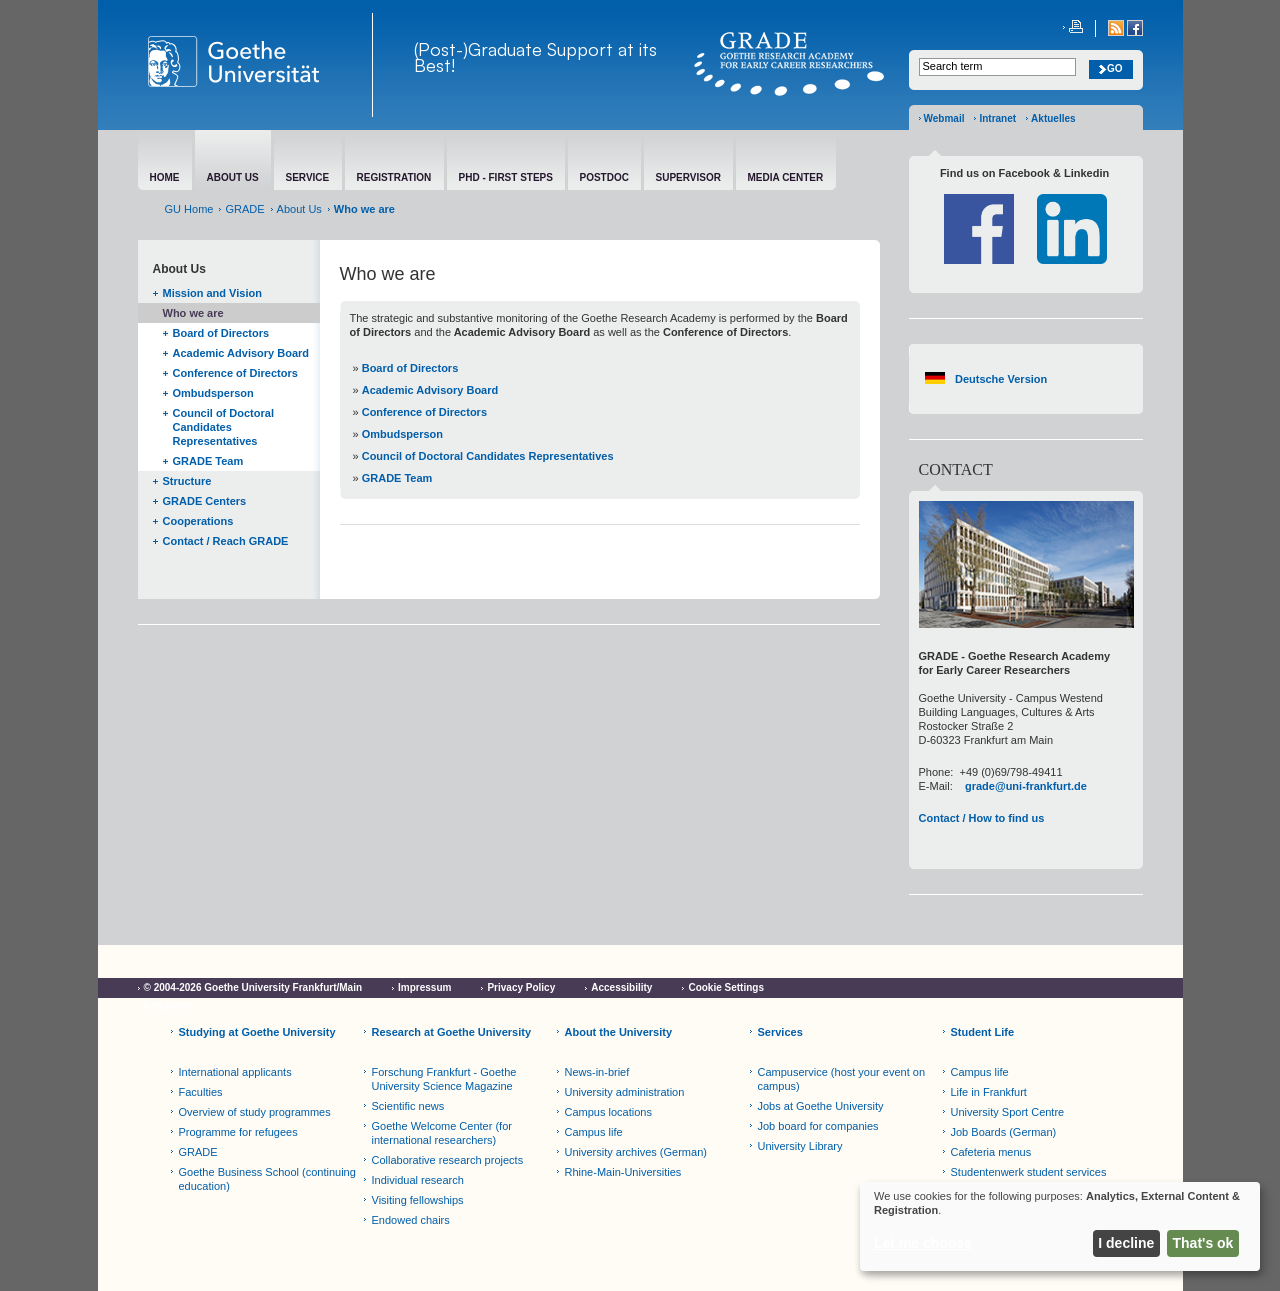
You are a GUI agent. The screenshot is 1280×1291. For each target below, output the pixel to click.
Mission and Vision (212, 293)
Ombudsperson (213, 393)
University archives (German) (636, 1152)
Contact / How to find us (982, 818)
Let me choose (923, 1243)
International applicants (235, 1072)
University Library (800, 1146)
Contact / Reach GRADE (226, 541)
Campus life (594, 1132)
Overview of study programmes (255, 1112)
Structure (187, 481)
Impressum (424, 987)
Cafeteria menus (991, 1152)
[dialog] (1060, 1226)
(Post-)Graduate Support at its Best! (535, 57)
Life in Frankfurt (989, 1092)
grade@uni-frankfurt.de (1026, 786)
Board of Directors (221, 333)
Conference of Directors (235, 373)
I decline (1126, 1243)
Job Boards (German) (1004, 1132)
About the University (619, 1032)
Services (780, 1032)
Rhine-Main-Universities (623, 1172)
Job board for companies (818, 1126)
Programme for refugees (238, 1132)
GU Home (189, 209)
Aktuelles (1053, 118)
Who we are (193, 313)
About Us (299, 209)
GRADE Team (208, 461)
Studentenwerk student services (1029, 1172)
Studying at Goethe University (257, 1032)
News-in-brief (597, 1072)
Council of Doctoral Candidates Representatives (223, 427)
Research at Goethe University (452, 1032)
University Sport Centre (1008, 1112)
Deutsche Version (1001, 379)
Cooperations (198, 521)
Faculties (201, 1092)
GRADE (244, 209)
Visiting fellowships (418, 1200)
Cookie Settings (726, 987)
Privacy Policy (521, 987)
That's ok (1203, 1243)
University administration (625, 1092)
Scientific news (408, 1106)
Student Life (983, 1032)
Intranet (997, 118)
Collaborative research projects (448, 1160)
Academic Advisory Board (241, 353)
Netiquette (168, 1005)
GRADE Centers (205, 501)
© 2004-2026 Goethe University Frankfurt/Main (253, 987)
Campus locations (608, 1112)
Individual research (418, 1180)
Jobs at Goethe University (821, 1106)
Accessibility (621, 987)
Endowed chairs (411, 1220)
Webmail (944, 118)
